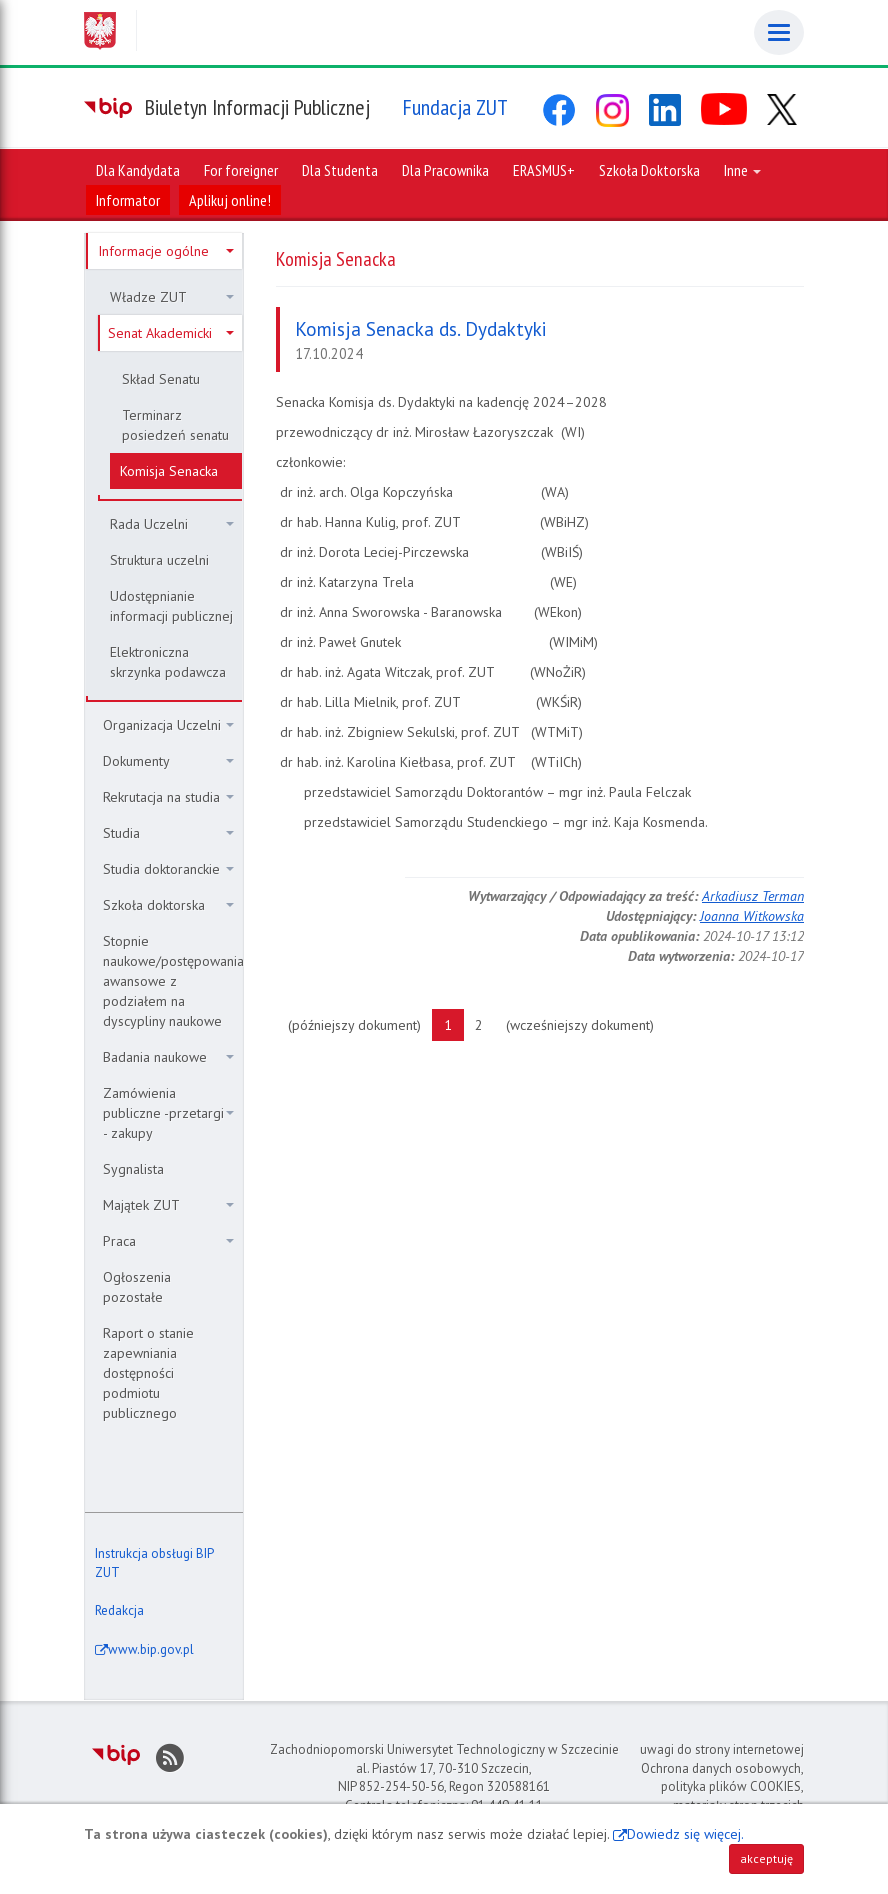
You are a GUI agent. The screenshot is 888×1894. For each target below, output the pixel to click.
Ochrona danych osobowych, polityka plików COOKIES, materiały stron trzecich (722, 1787)
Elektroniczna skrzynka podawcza (168, 662)
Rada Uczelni (172, 524)
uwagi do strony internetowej (722, 1749)
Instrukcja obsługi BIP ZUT (154, 1563)
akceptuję (766, 1858)
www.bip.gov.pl (151, 1649)
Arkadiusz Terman (753, 896)
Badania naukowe (168, 1057)
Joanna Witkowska (752, 916)
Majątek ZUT (168, 1205)
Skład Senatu (161, 379)
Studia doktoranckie (168, 869)
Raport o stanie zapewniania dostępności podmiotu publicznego (148, 1373)
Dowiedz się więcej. (685, 1834)
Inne (742, 170)
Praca (168, 1241)
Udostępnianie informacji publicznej (171, 606)
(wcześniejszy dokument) (586, 1024)
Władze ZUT (172, 297)
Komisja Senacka (169, 471)
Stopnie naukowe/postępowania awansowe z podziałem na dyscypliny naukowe (172, 981)
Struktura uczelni (159, 560)
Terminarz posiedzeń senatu (175, 425)
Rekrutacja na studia (168, 797)
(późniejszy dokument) (360, 1024)
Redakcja (119, 1610)
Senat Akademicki (171, 333)
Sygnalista (133, 1169)
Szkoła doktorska (168, 905)
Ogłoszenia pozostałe (137, 1287)
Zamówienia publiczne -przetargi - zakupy (168, 1113)
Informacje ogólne (166, 251)
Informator (128, 200)
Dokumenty (168, 761)
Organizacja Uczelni (168, 725)
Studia (168, 833)
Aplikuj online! (230, 200)
